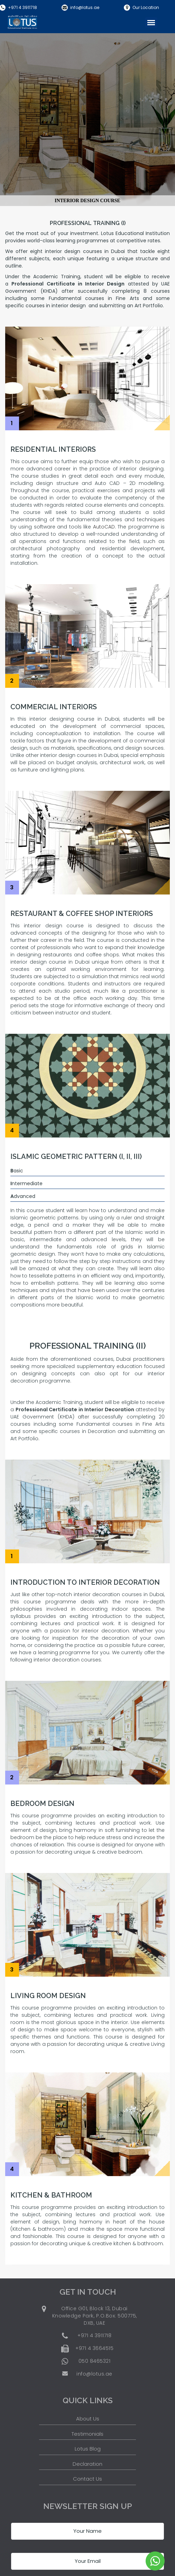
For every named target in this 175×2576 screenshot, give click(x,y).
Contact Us (87, 2478)
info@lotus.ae (84, 7)
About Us (87, 2418)
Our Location (145, 7)
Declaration (87, 2463)
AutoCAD (104, 526)
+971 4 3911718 (22, 7)
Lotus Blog (88, 2448)
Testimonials (87, 2433)
